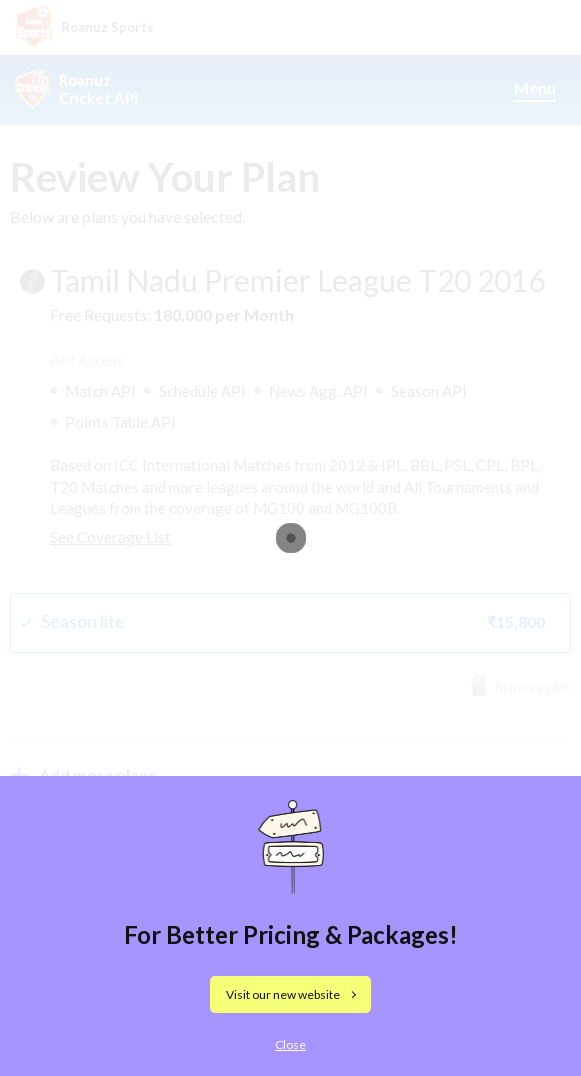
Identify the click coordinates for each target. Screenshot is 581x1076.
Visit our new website (283, 994)
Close (290, 1044)
